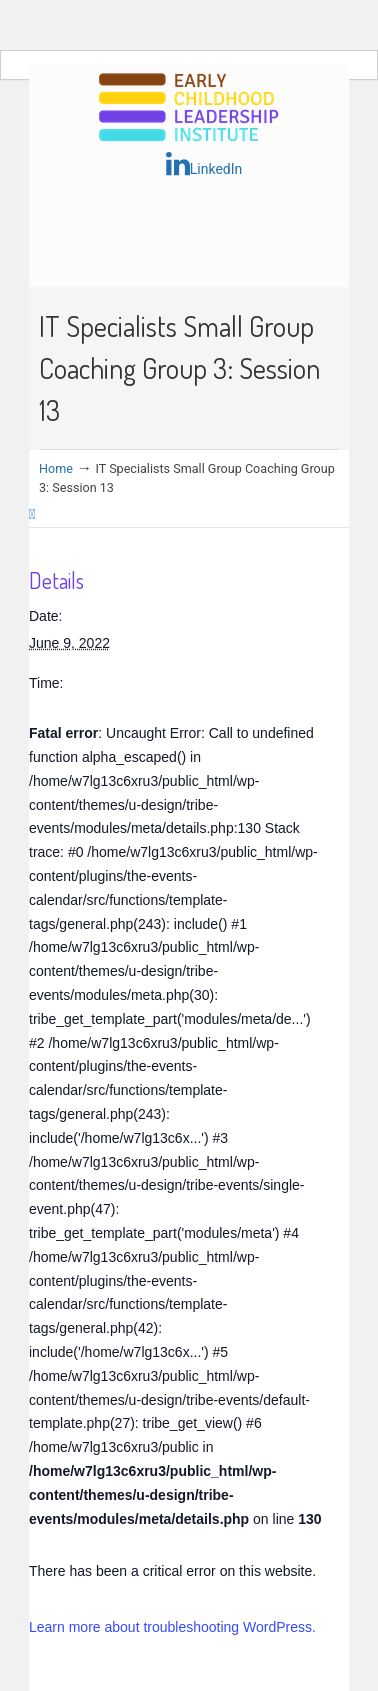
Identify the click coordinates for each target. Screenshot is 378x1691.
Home (56, 468)
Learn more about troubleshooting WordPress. (172, 1627)
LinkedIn (204, 164)
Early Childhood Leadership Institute (189, 108)
